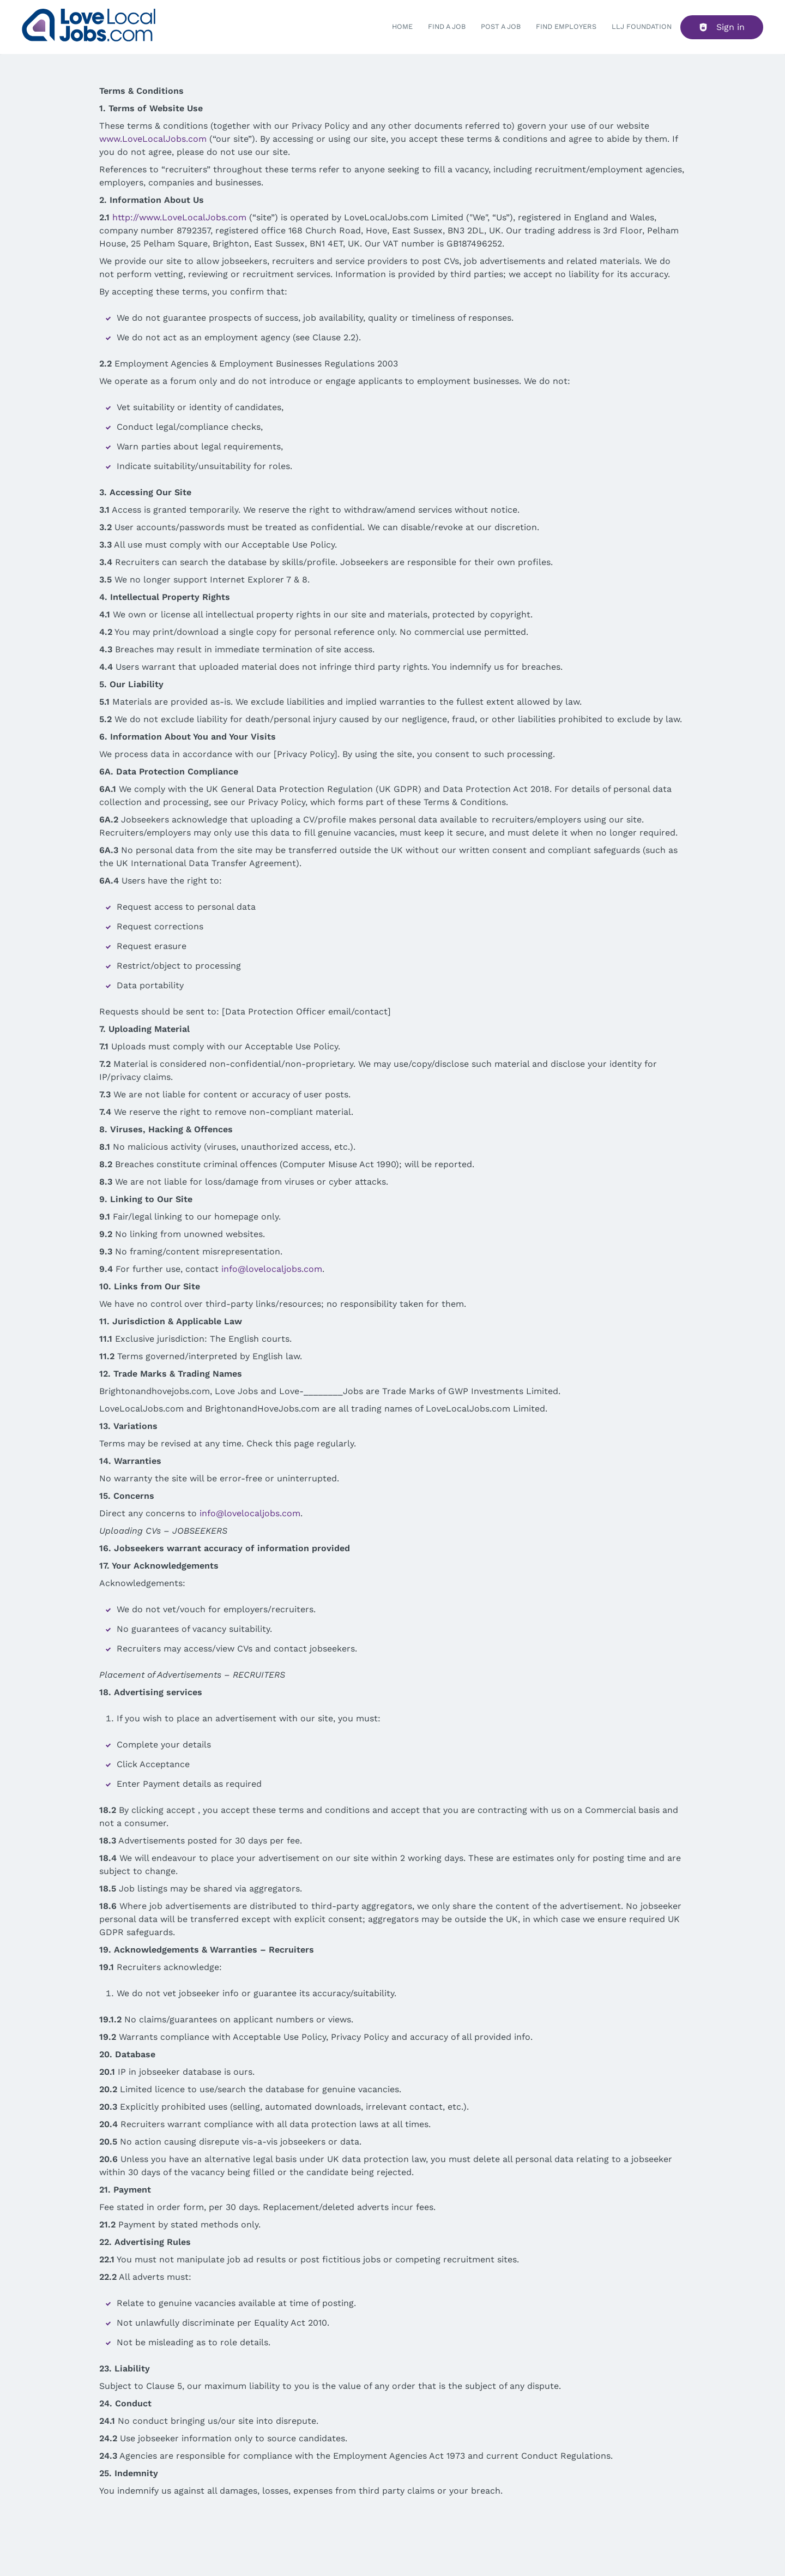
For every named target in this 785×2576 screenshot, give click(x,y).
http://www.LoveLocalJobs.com (179, 217)
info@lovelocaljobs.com (271, 1269)
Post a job (501, 26)
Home (402, 26)
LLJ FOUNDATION (642, 26)
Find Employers (566, 26)
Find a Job (447, 26)
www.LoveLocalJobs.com (153, 139)
